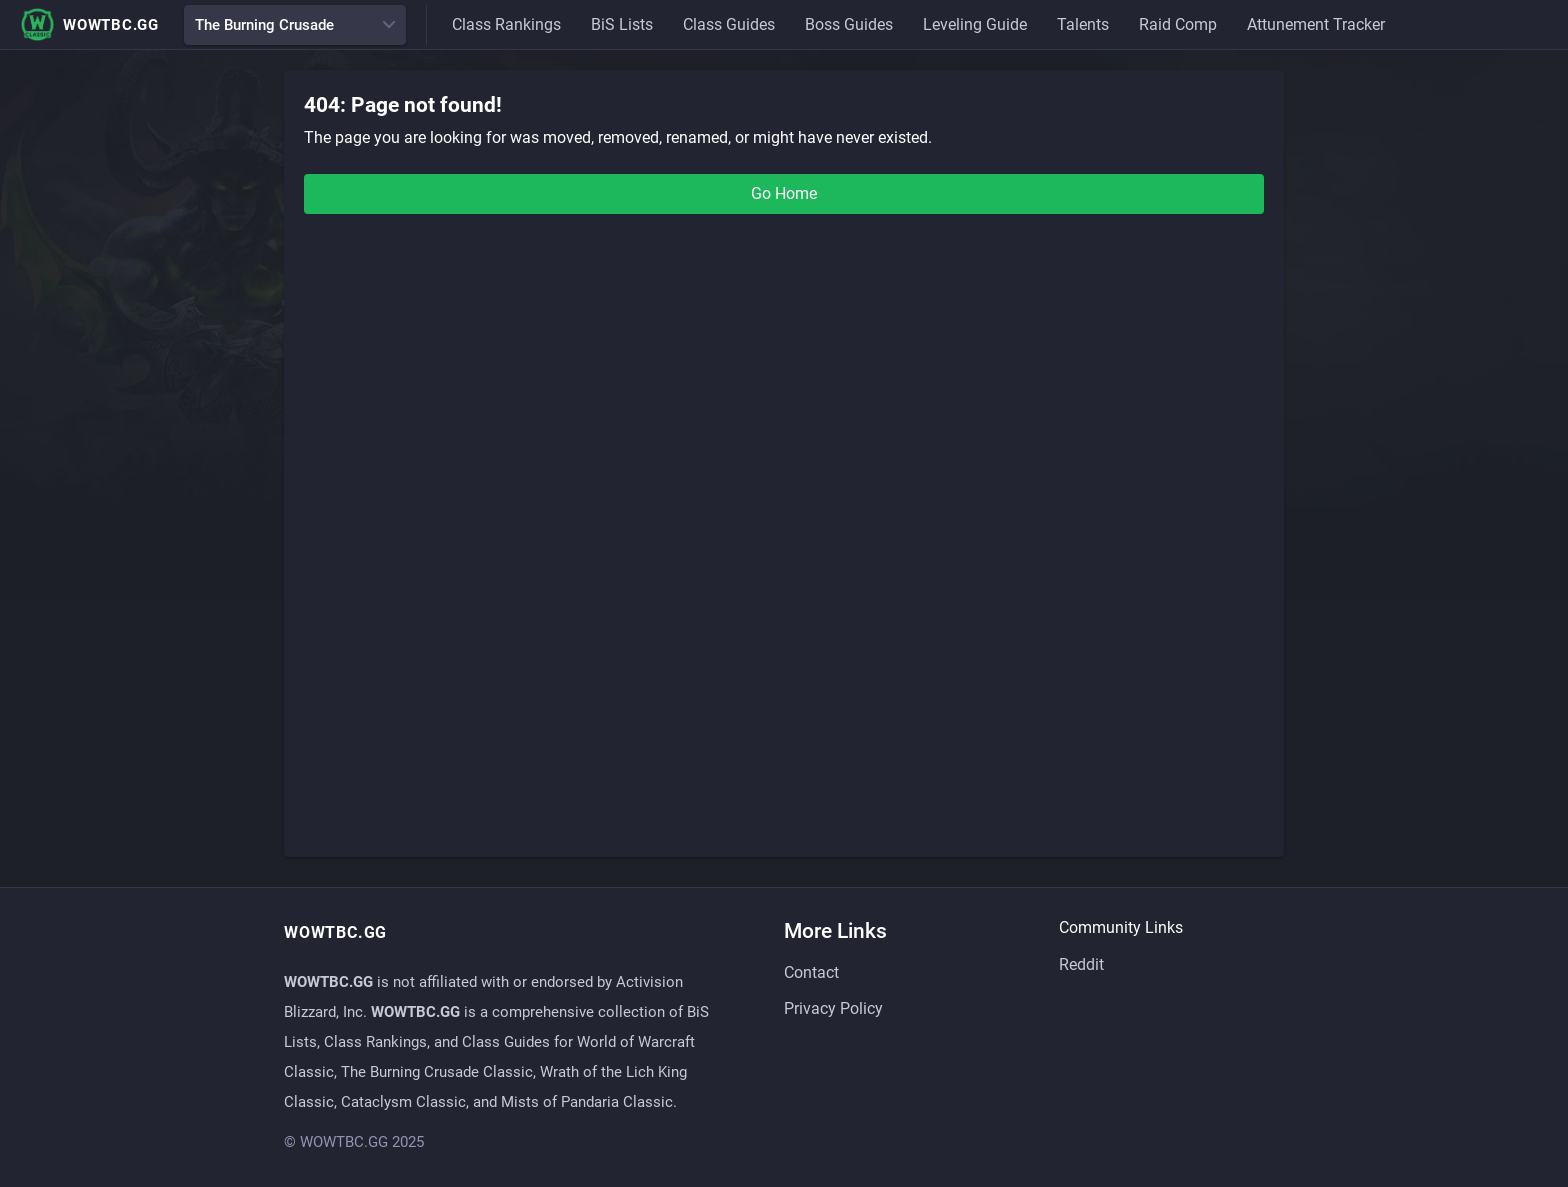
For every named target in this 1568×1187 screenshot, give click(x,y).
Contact (811, 972)
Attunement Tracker (1316, 24)
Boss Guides (849, 24)
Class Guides (729, 24)
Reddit (1081, 964)
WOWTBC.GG (89, 24)
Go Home (784, 193)
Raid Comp (1178, 24)
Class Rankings (506, 24)
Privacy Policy (833, 1008)
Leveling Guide (975, 24)
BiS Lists (622, 24)
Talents (1083, 24)
